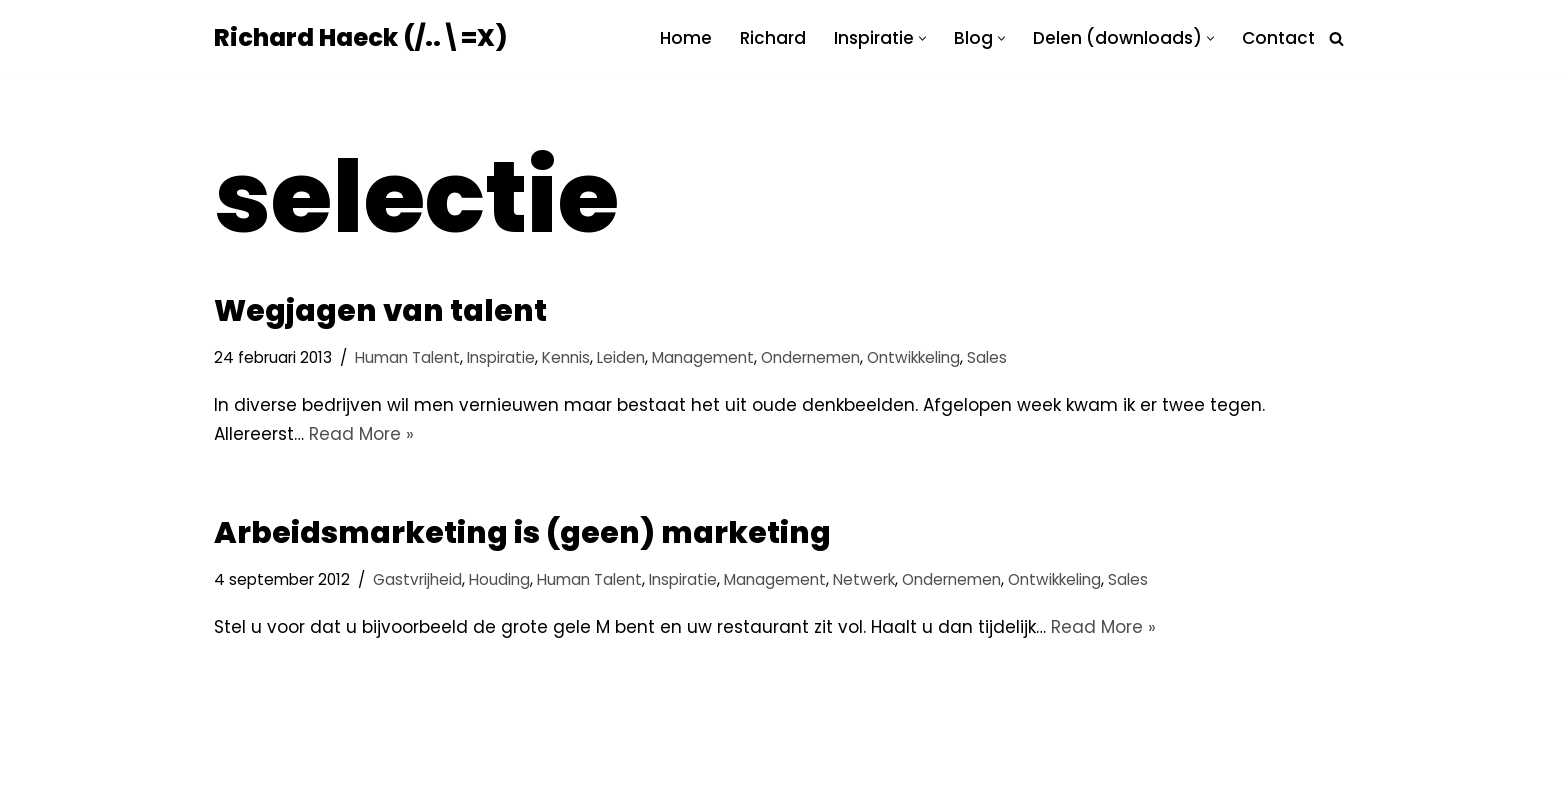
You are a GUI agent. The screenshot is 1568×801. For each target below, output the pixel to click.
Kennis (566, 357)
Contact (1278, 38)
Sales (987, 357)
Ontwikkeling (913, 357)
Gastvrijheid (417, 579)
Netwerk (864, 579)
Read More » (361, 434)
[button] (922, 38)
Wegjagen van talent (380, 311)
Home (686, 38)
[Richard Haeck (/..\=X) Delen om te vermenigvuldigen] (360, 38)
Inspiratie (501, 357)
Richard (773, 38)
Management (703, 357)
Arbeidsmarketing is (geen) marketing (522, 533)
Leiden (621, 357)
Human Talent (407, 357)
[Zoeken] (1336, 38)
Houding (499, 579)
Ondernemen (810, 357)
